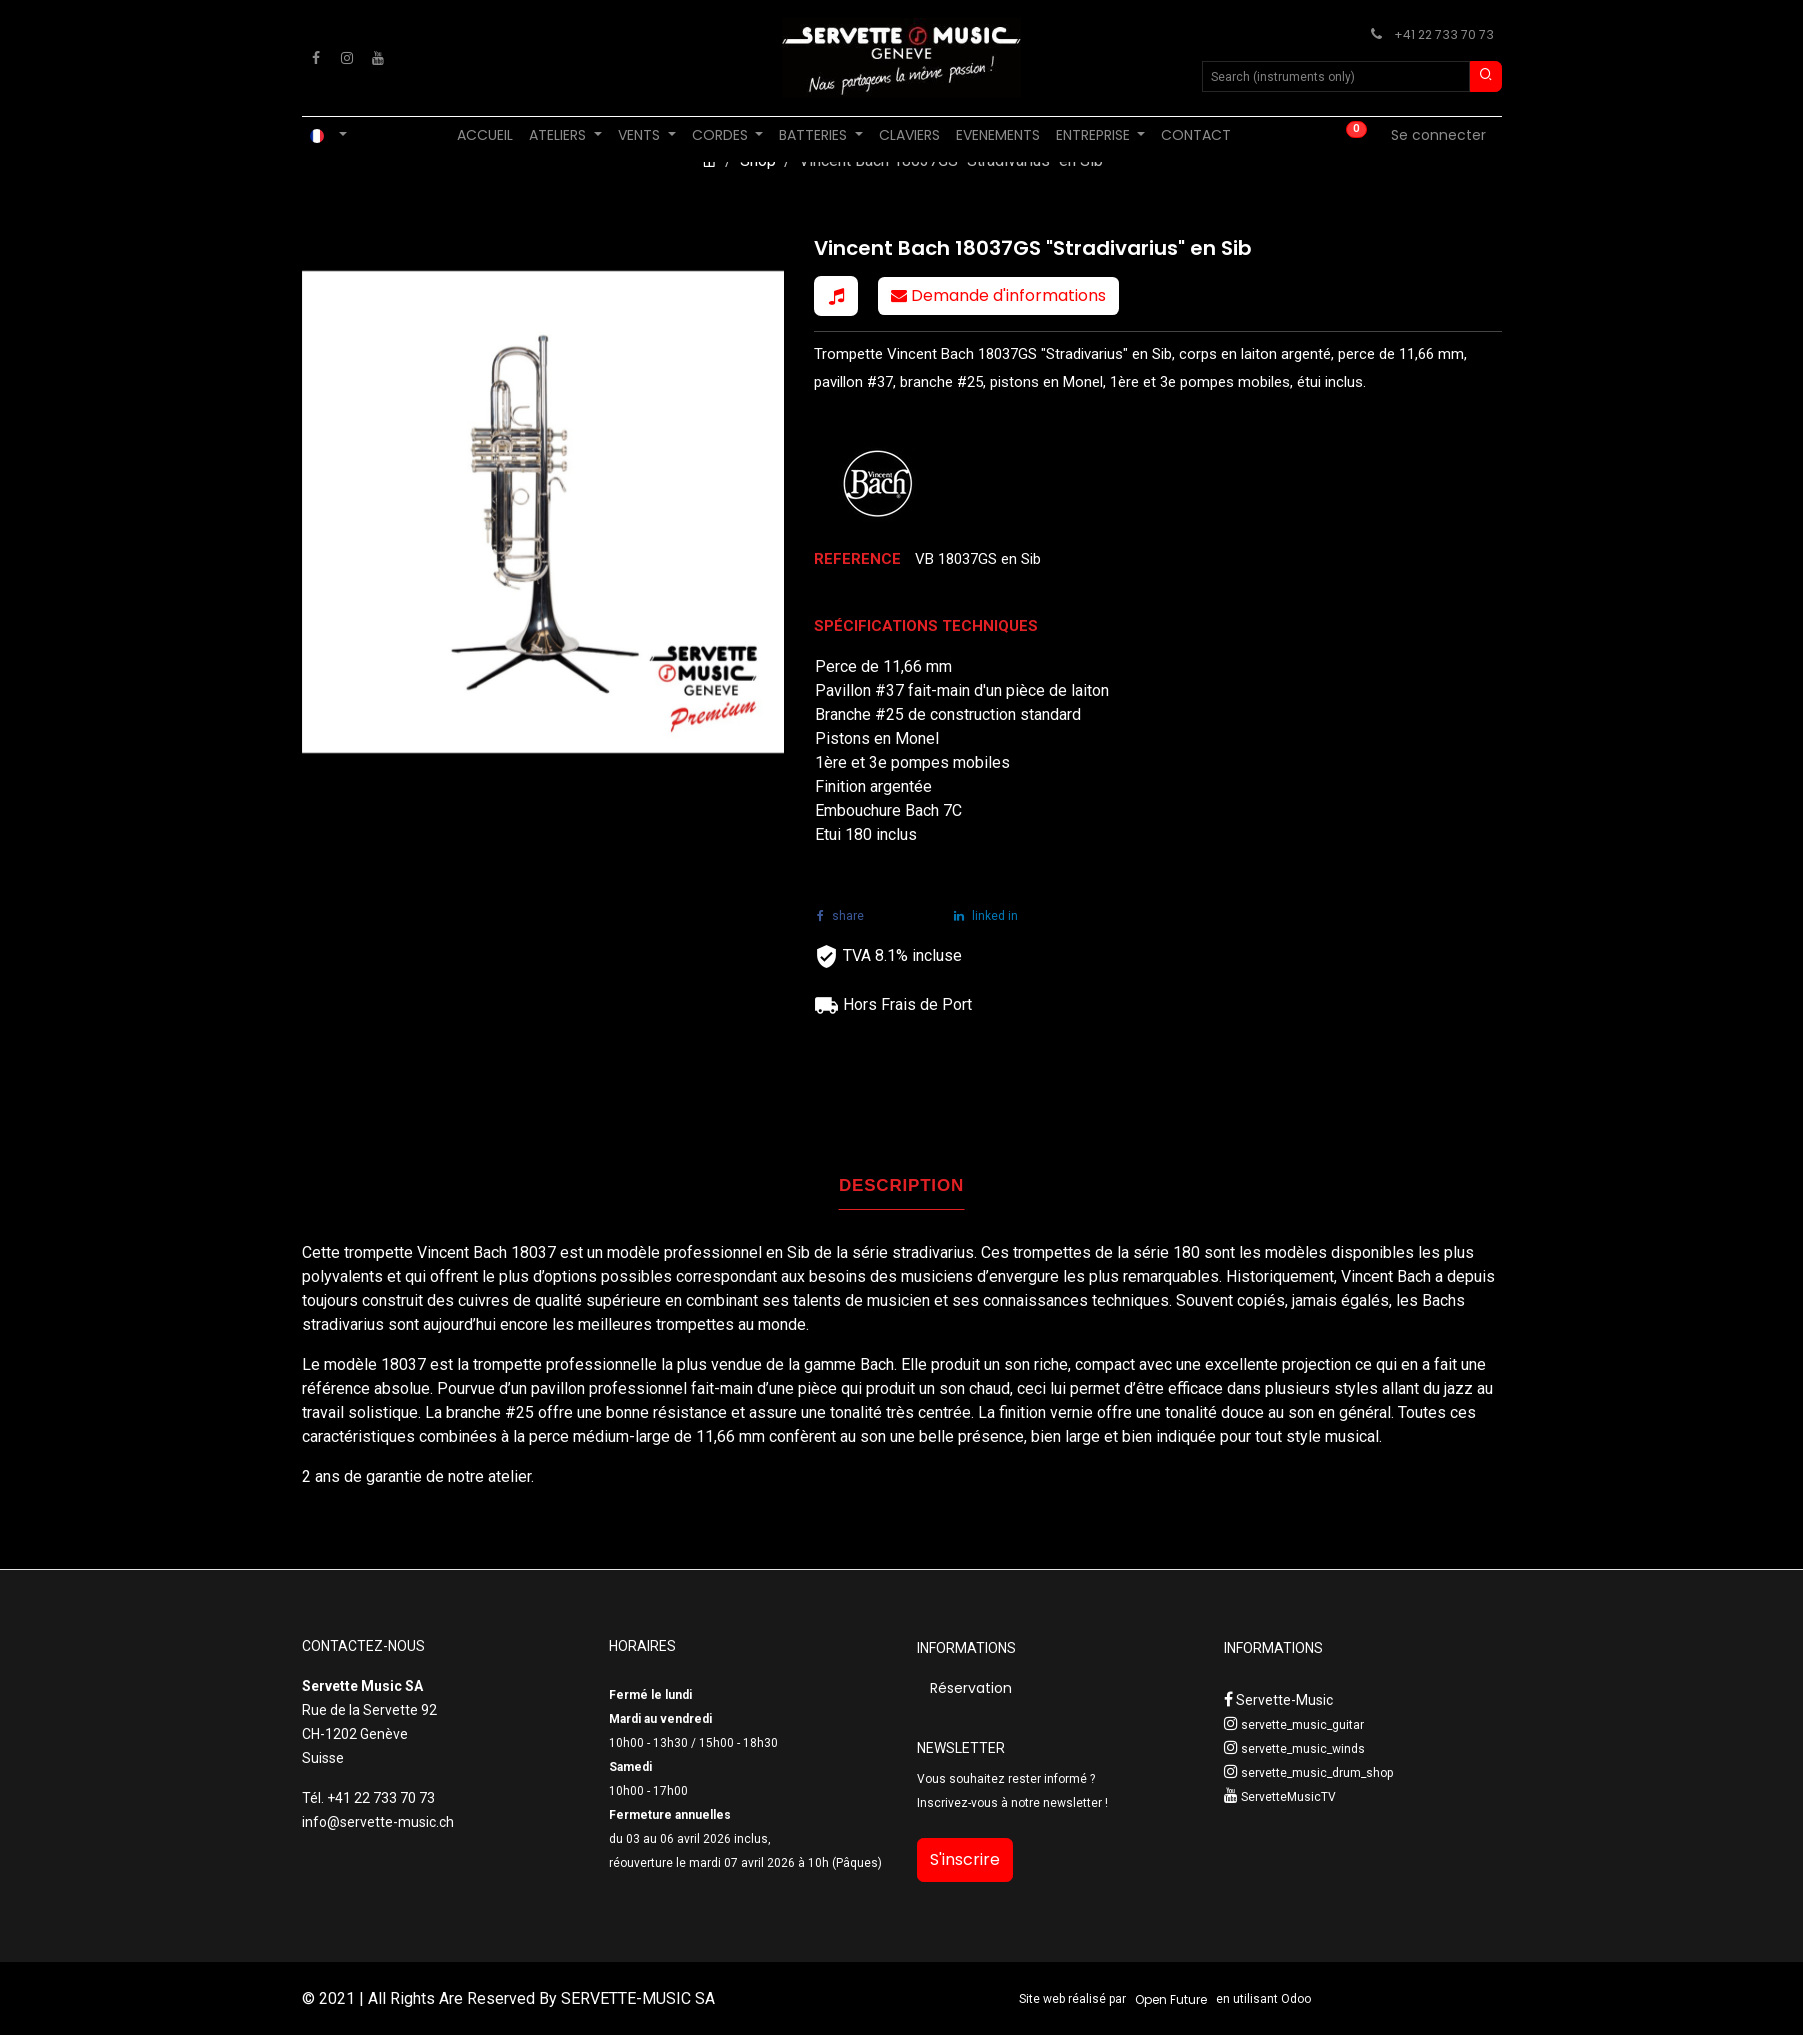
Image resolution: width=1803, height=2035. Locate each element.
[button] (836, 296)
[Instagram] (347, 58)
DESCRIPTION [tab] (901, 1185)
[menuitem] (485, 135)
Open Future (1171, 1999)
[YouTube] (378, 58)
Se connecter (1438, 135)
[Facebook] (316, 58)
